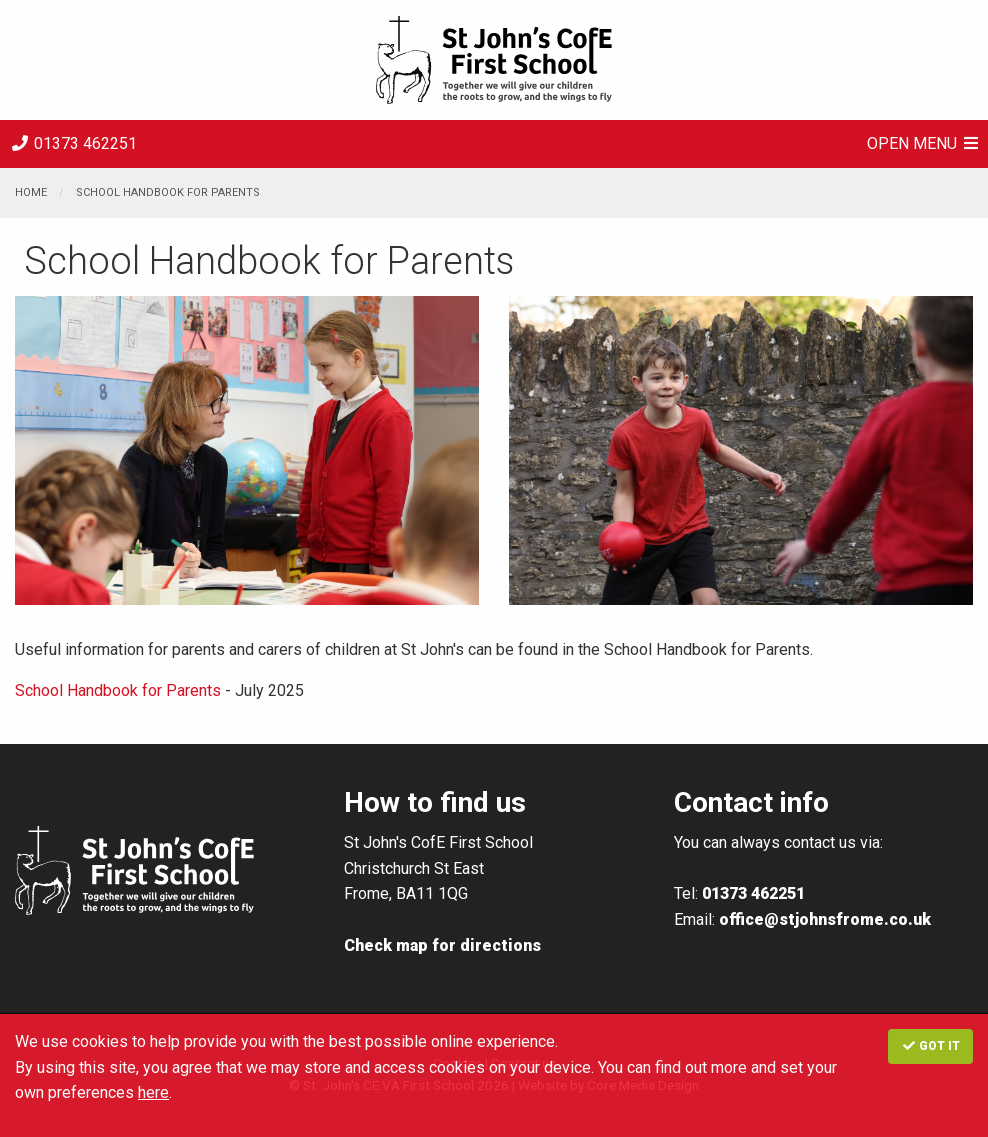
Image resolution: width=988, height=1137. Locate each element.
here (153, 1092)
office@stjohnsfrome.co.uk (825, 919)
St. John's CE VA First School (494, 60)
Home (31, 192)
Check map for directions (442, 945)
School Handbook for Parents (168, 192)
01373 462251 (73, 143)
